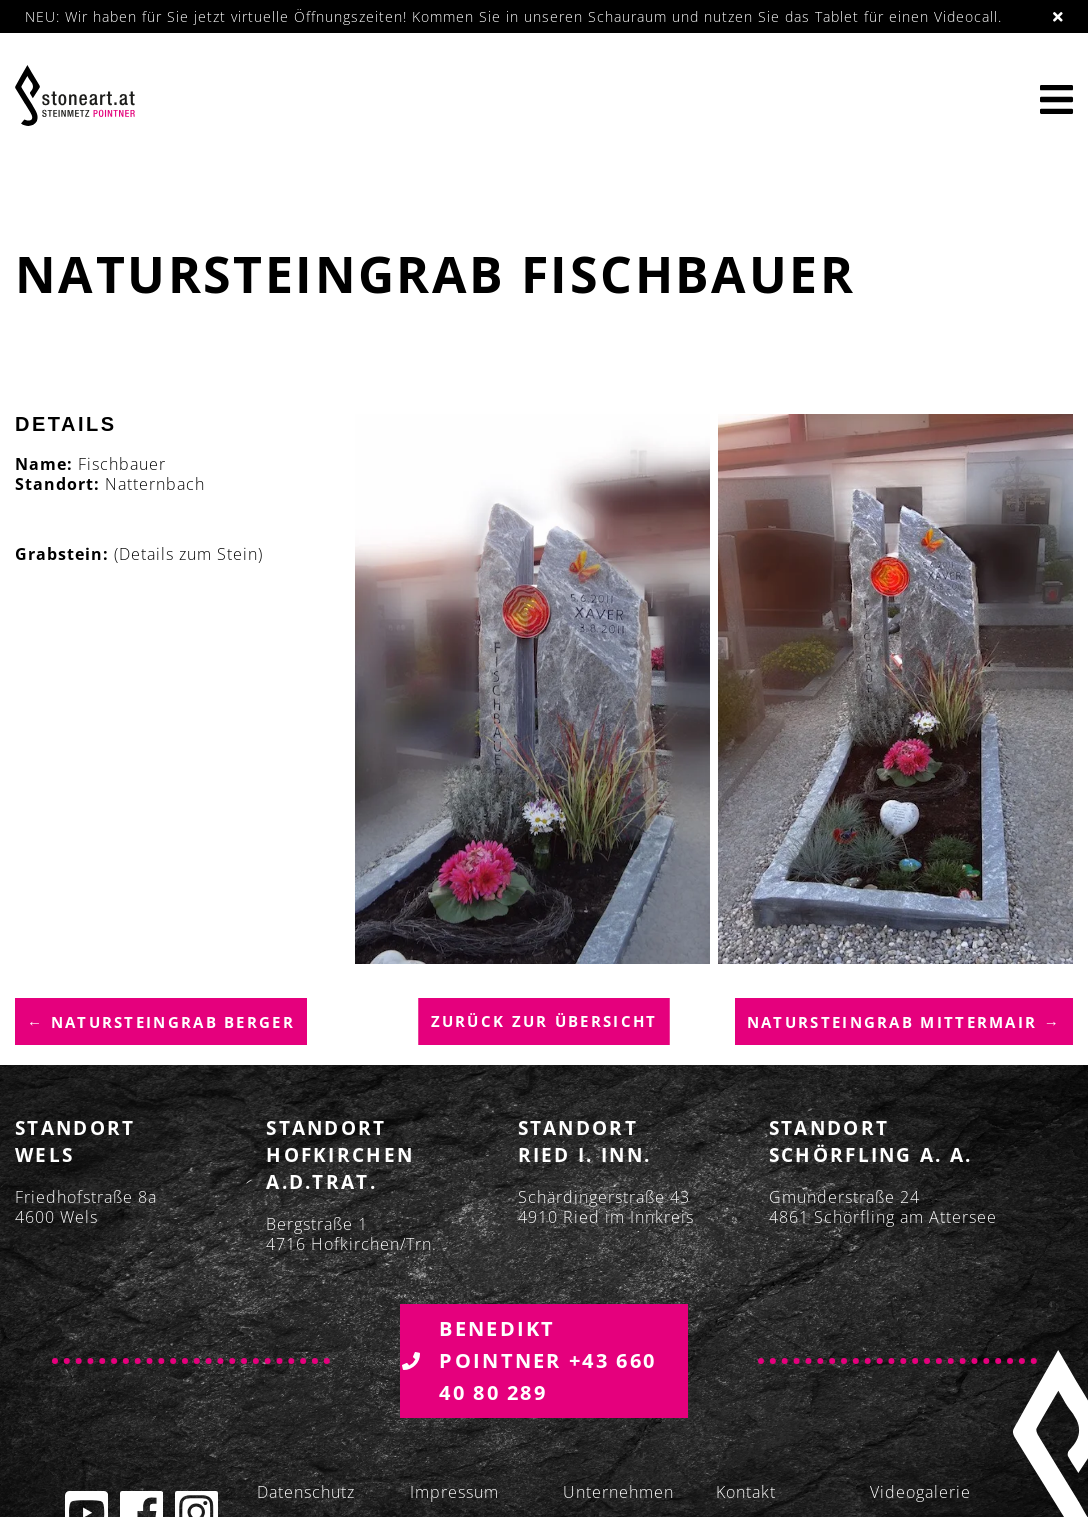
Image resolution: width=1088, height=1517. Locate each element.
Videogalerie (920, 1493)
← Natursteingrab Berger (161, 1023)
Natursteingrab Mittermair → (904, 1023)
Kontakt (746, 1493)
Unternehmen (618, 1493)
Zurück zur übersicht (544, 1022)
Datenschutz (306, 1493)
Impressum (454, 1493)
